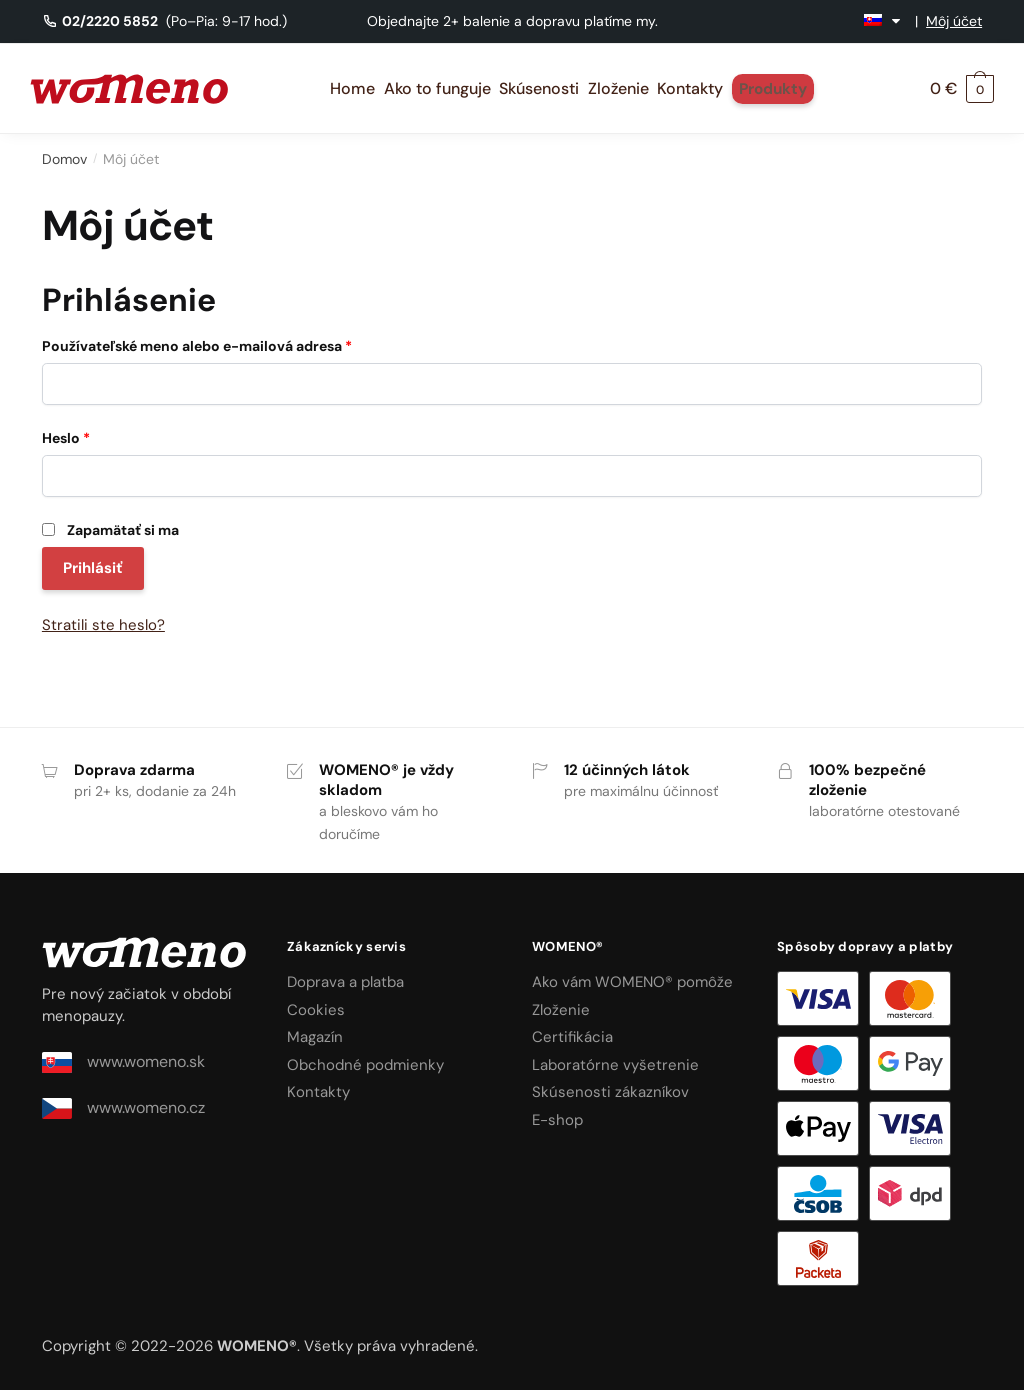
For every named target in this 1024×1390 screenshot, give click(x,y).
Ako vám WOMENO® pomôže (632, 982)
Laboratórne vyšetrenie (615, 1065)
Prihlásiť (93, 568)
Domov (64, 159)
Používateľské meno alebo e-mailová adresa (197, 346)
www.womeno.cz (123, 1108)
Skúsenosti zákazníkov (610, 1092)
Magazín (315, 1037)
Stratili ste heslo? (103, 625)
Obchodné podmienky (365, 1065)
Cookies (316, 1010)
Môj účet (954, 21)
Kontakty (318, 1092)
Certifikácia (572, 1037)
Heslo (66, 438)
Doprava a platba (345, 982)
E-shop (557, 1120)
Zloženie (561, 1010)
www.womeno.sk (123, 1062)
